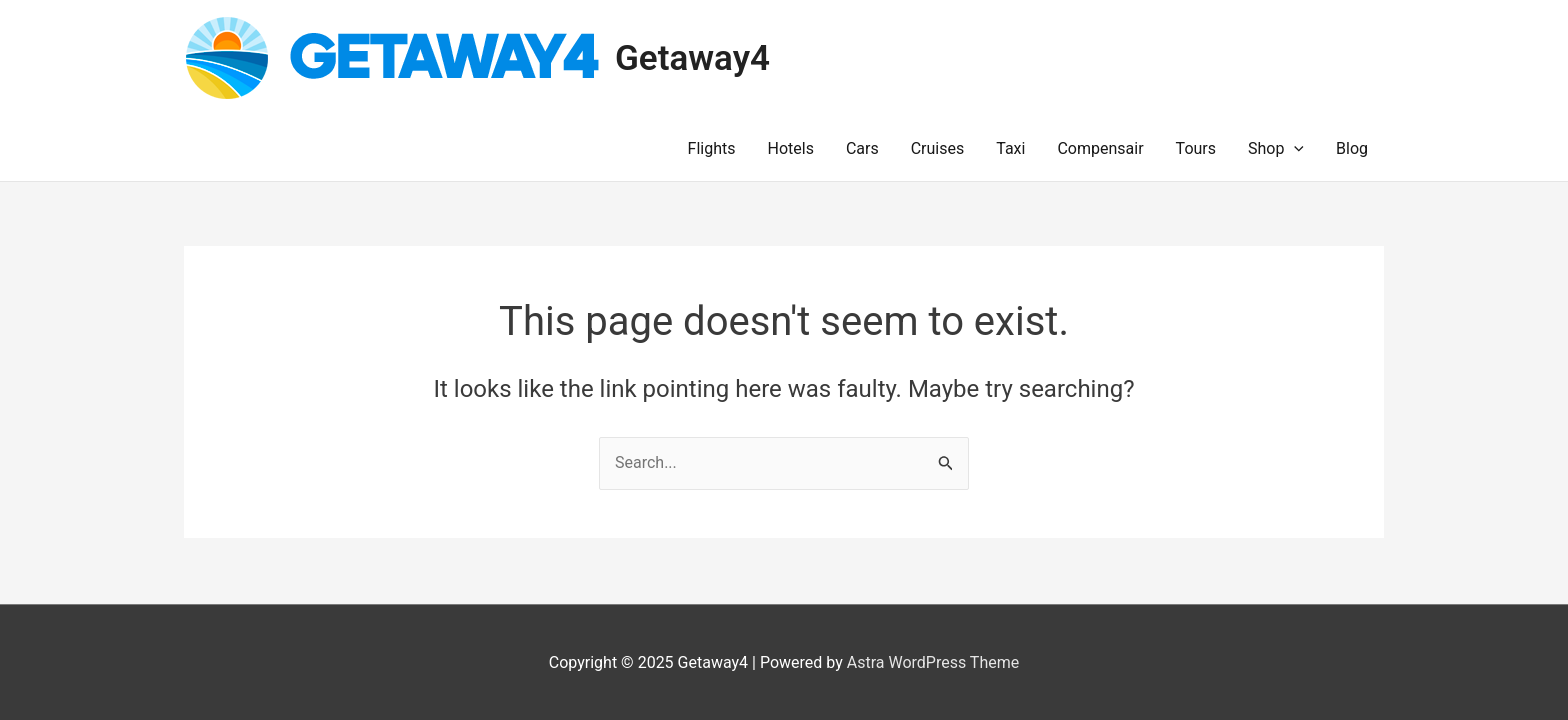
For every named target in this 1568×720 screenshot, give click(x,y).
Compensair (1100, 148)
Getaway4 (692, 58)
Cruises (938, 148)
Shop (1276, 149)
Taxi (1010, 148)
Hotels (791, 148)
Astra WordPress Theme (933, 662)
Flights (712, 148)
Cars (862, 148)
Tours (1196, 148)
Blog (1352, 148)
